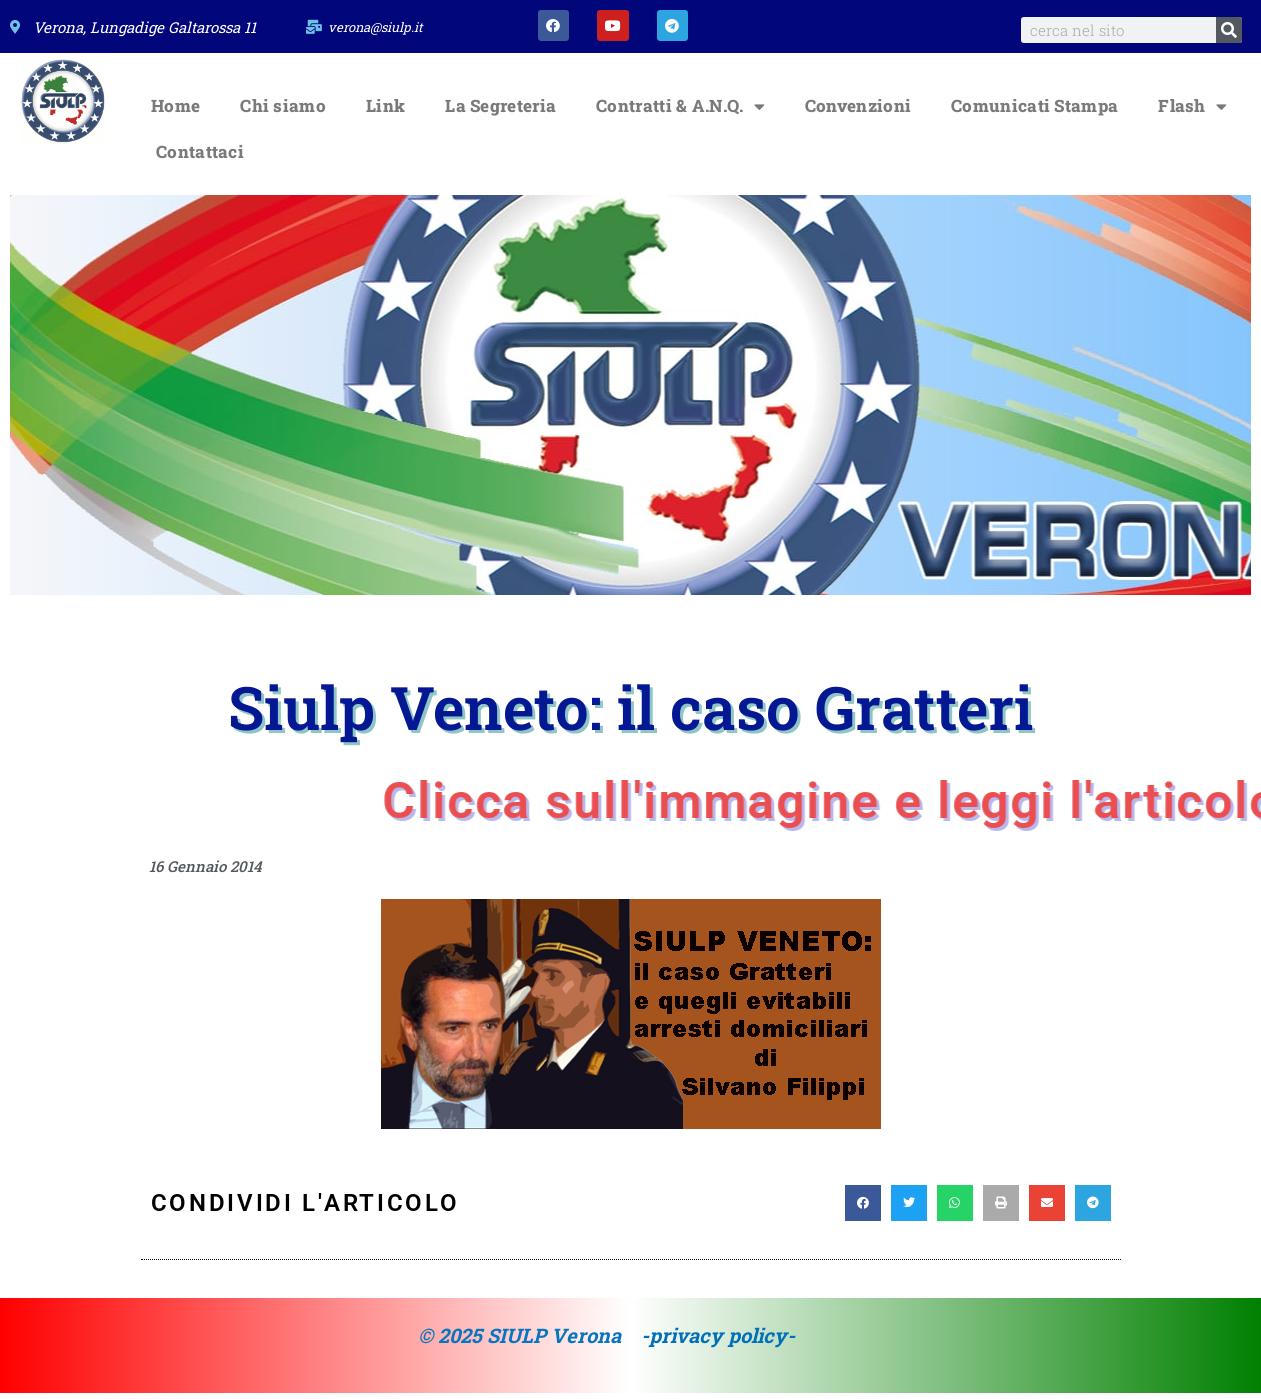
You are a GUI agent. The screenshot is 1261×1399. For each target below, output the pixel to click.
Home (175, 112)
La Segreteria (500, 112)
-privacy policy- (718, 1342)
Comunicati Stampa (1034, 112)
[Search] (1229, 30)
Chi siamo (283, 112)
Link (385, 112)
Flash (1192, 112)
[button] (863, 1210)
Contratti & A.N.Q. (680, 112)
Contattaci (200, 158)
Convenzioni (858, 112)
